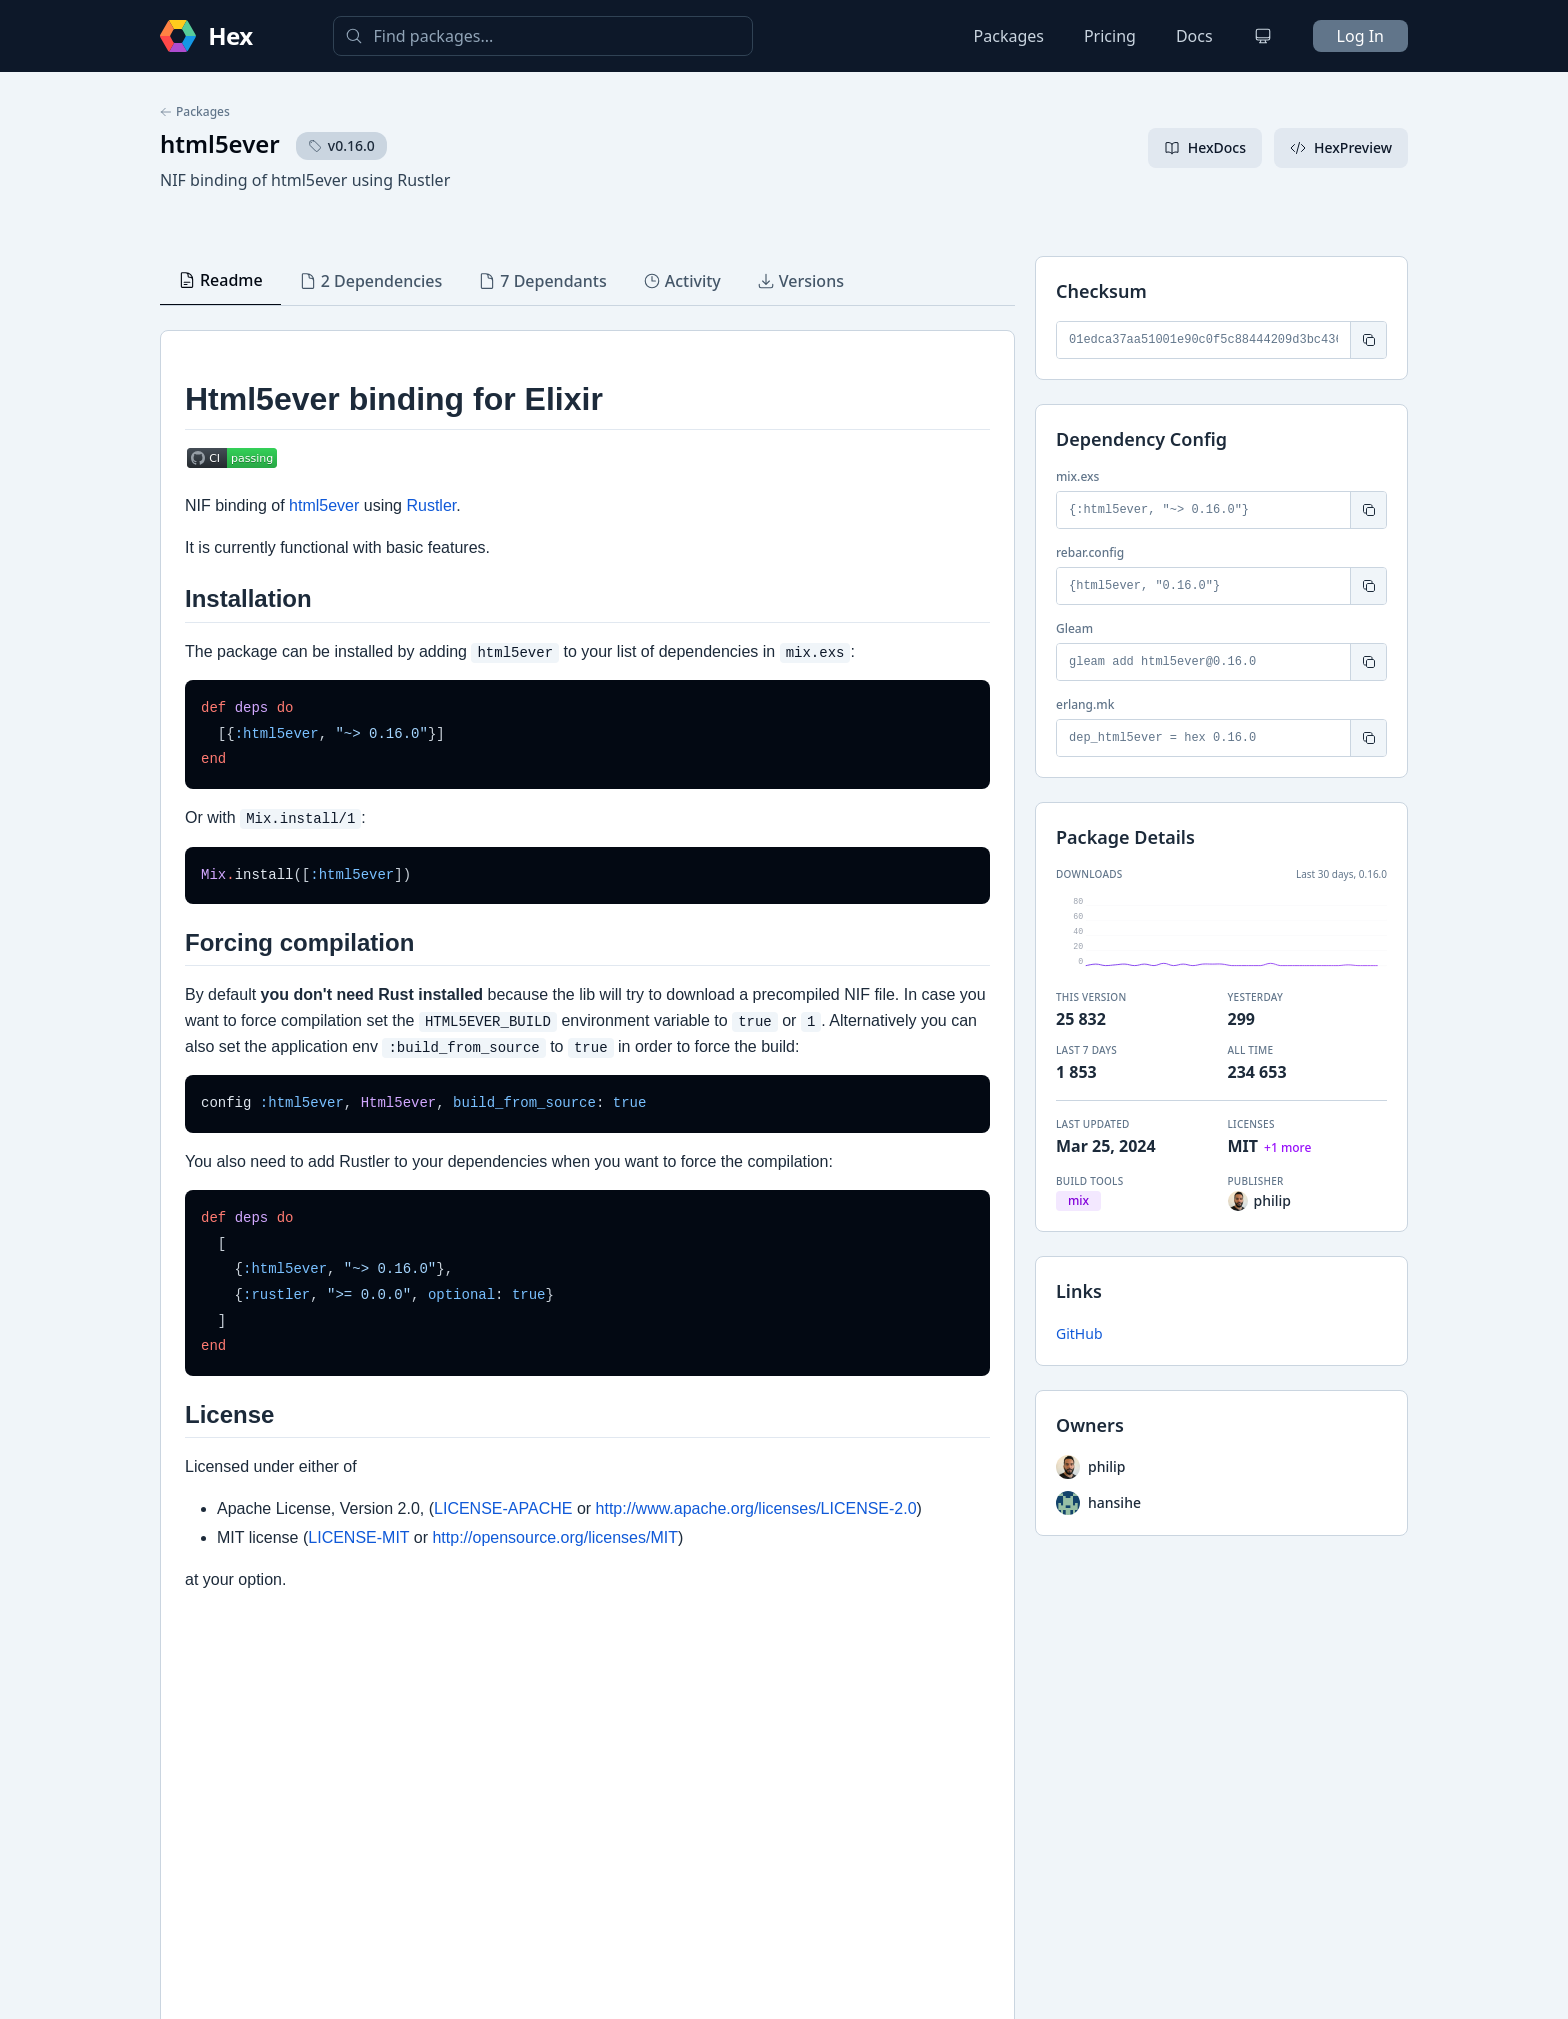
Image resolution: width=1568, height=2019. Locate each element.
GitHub (1079, 1333)
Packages (1009, 36)
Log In (1360, 36)
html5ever (220, 143)
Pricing (1110, 36)
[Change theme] (1263, 36)
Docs (1194, 36)
